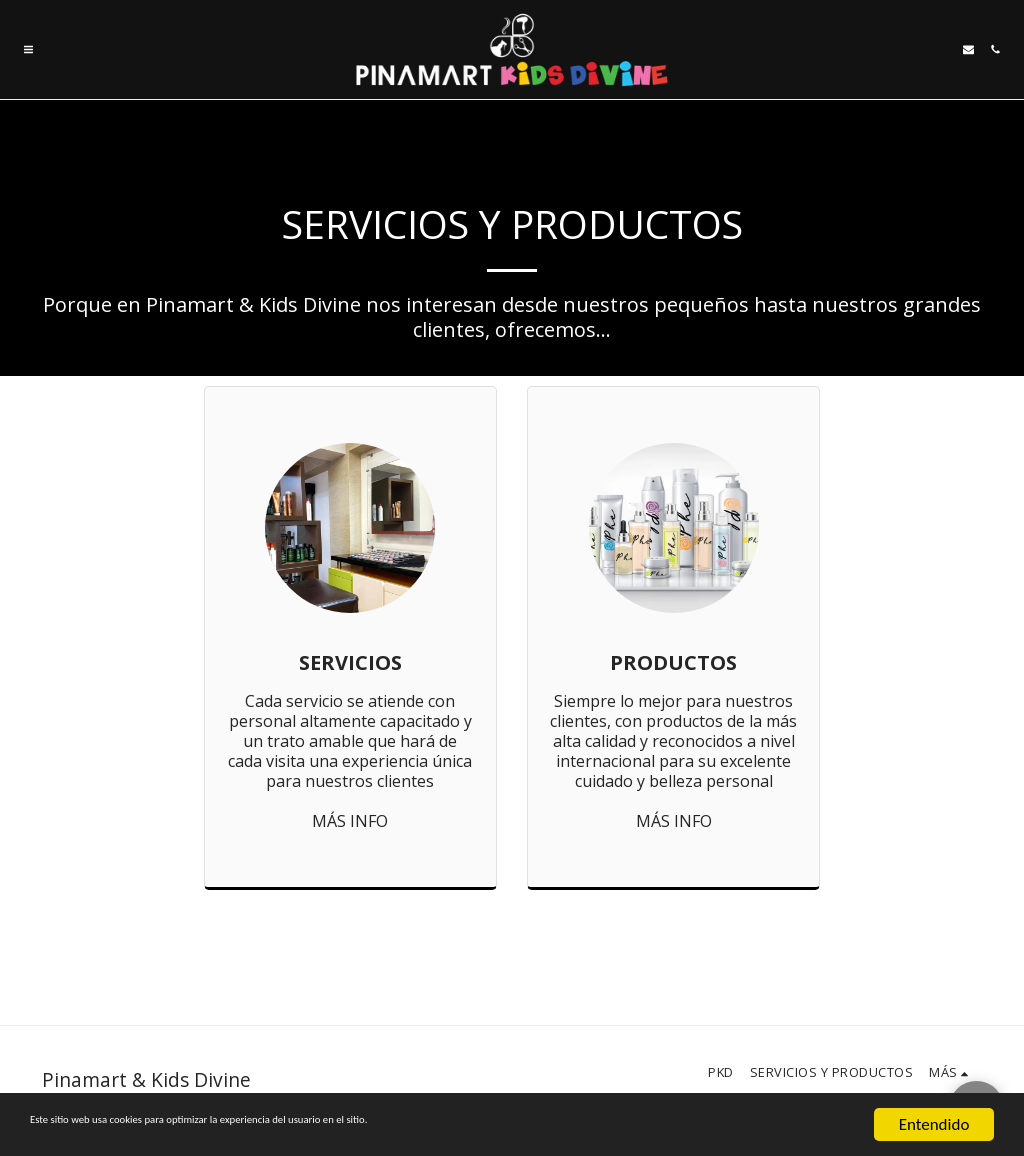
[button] (28, 49)
